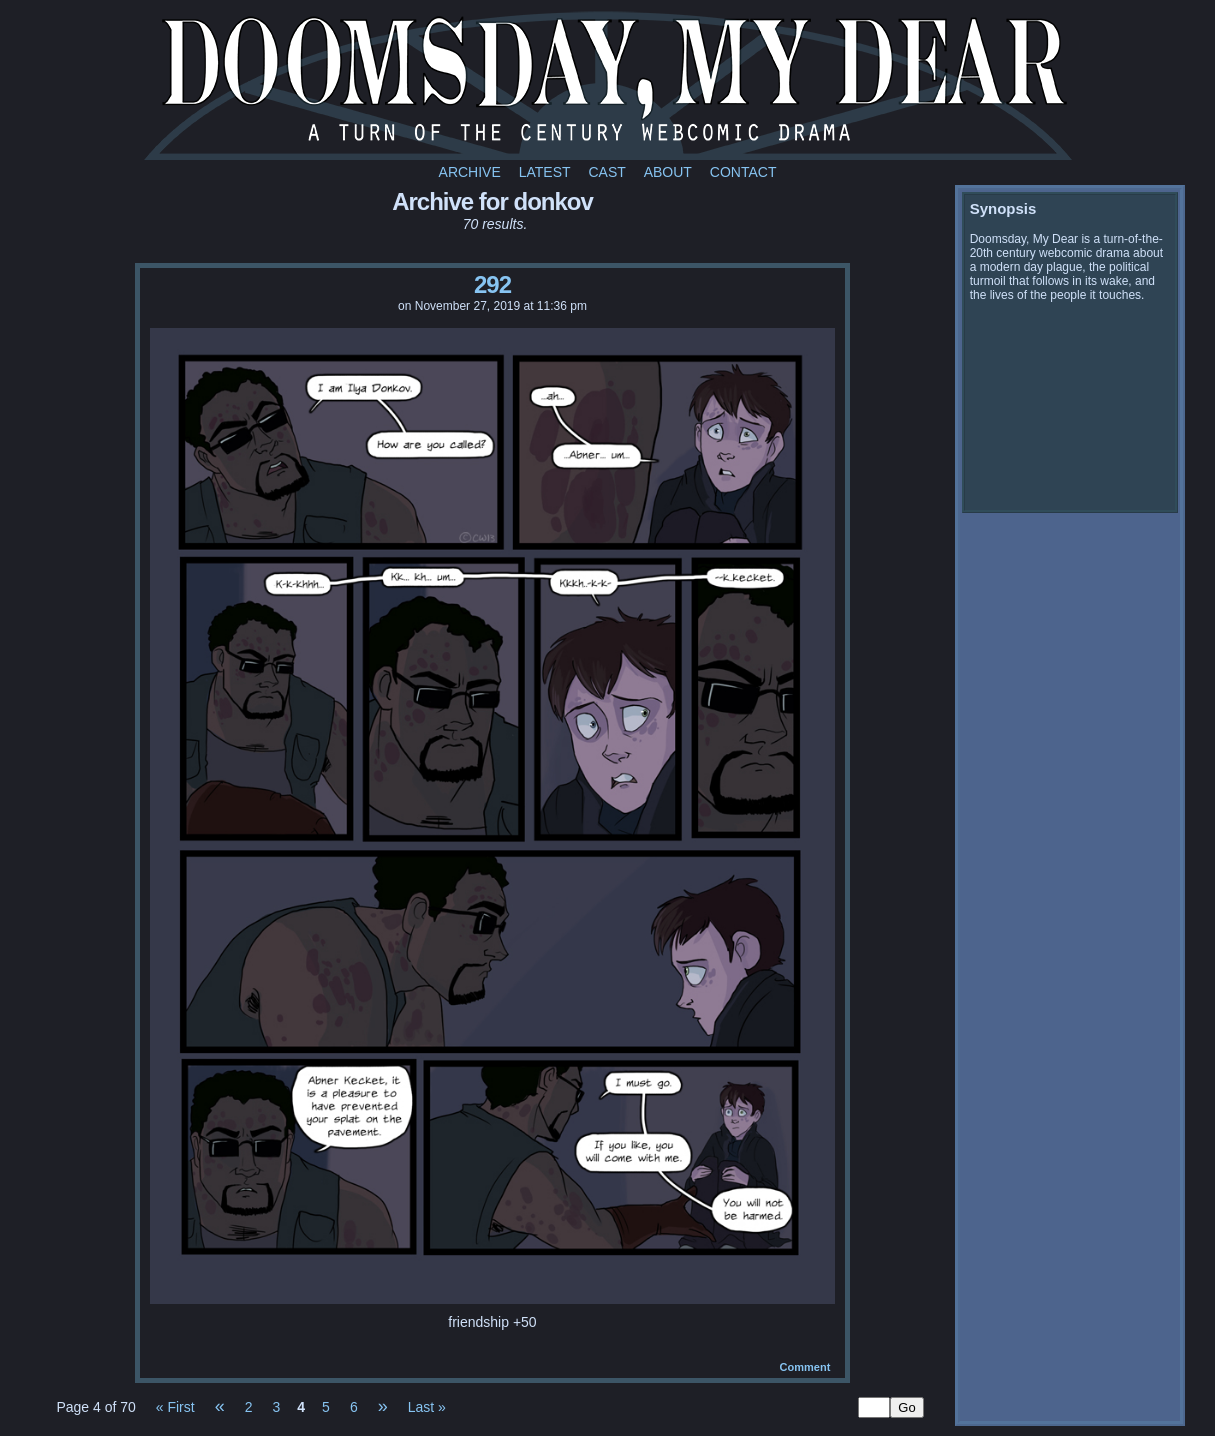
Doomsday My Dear (608, 85)
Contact (743, 172)
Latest (545, 172)
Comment (805, 1367)
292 (492, 284)
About (668, 172)
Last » (427, 1407)
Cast (606, 172)
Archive (470, 172)
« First (175, 1407)
